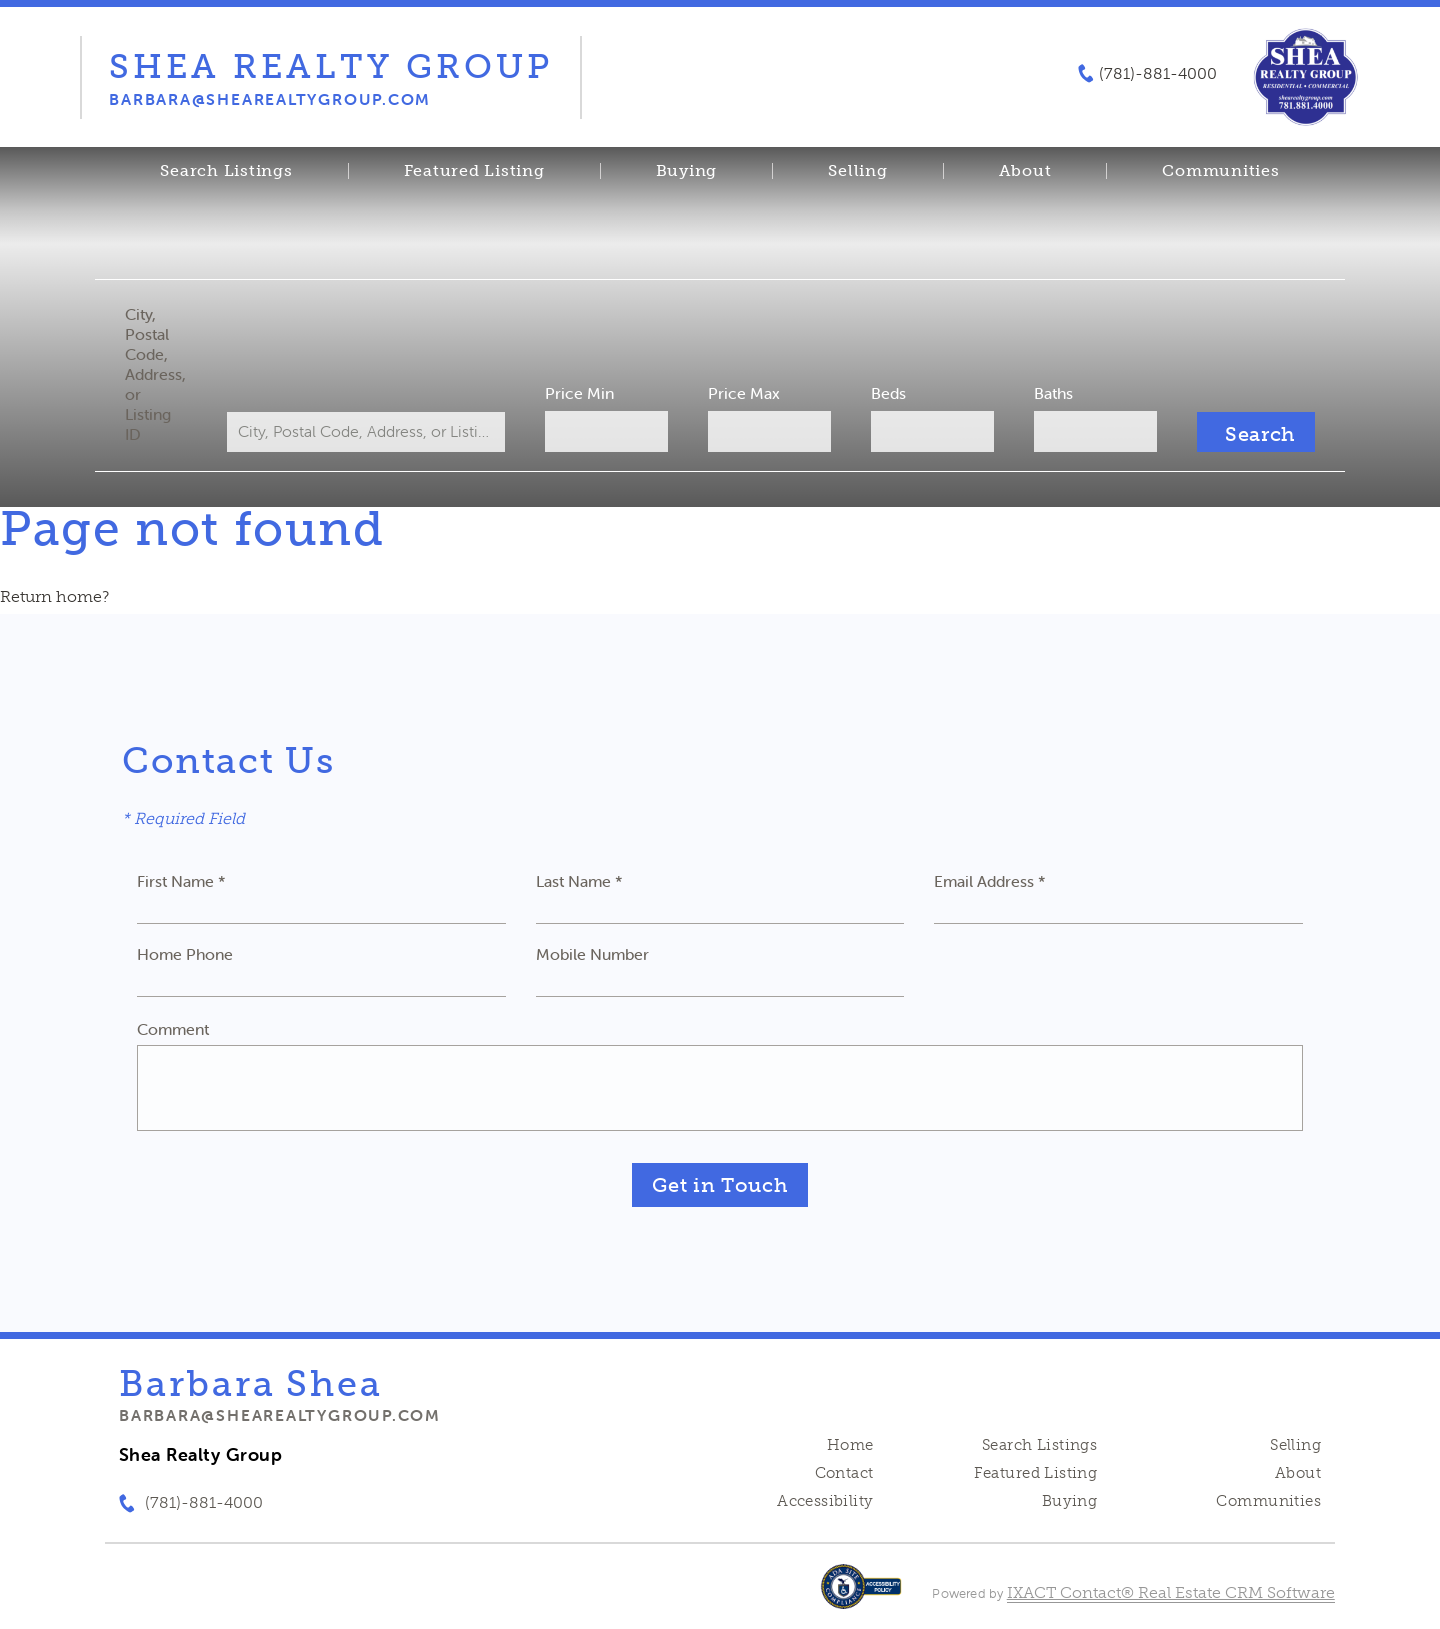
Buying (687, 171)
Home (850, 1445)
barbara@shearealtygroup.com (280, 1415)
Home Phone (185, 954)
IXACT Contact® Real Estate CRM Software (1171, 1592)
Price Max (744, 393)
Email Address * (990, 881)
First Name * (181, 881)
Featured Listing (474, 171)
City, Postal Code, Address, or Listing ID (155, 374)
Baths (1053, 393)
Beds (888, 393)
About (1025, 171)
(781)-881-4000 (1158, 74)
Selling (857, 171)
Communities (1220, 171)
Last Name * (579, 881)
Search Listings (226, 171)
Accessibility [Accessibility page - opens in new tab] (825, 1501)
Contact (844, 1473)
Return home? (54, 596)
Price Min (579, 393)
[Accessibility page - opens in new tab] (861, 1596)
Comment (173, 1029)
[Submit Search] (1256, 432)
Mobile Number (592, 954)
